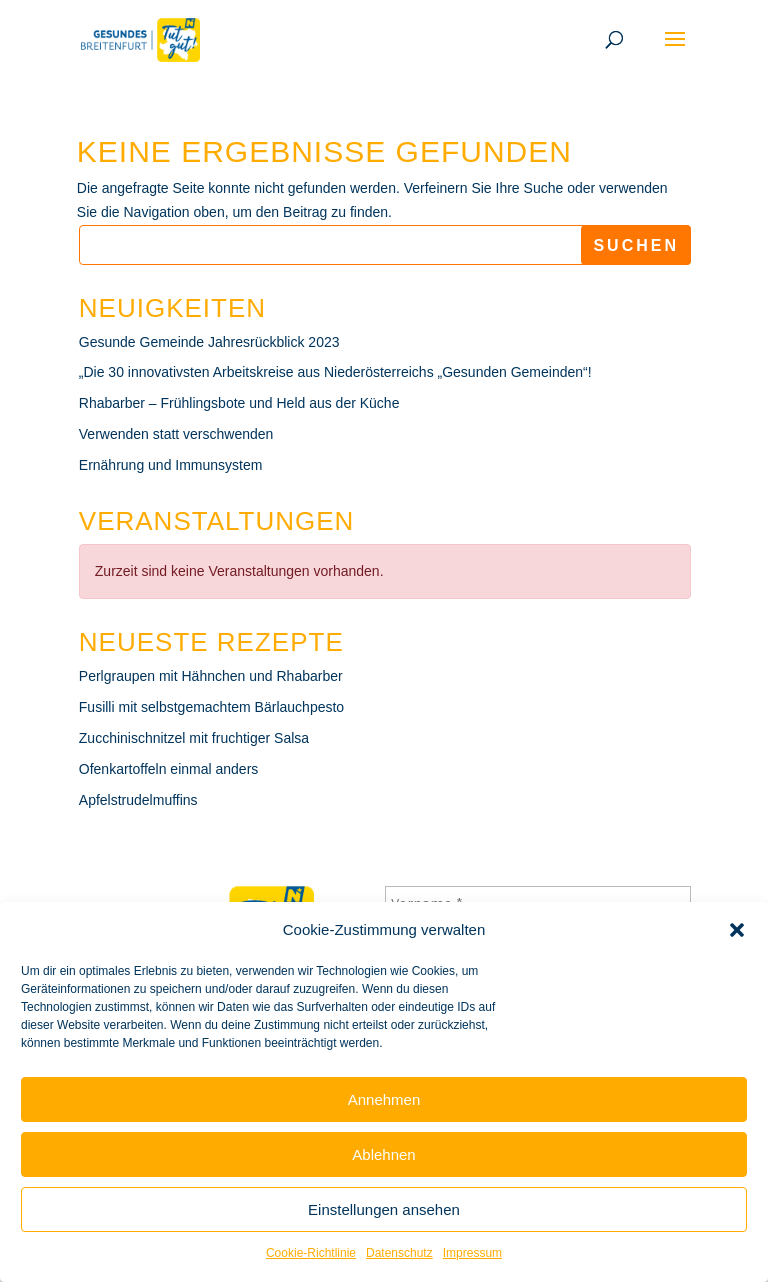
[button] (737, 930)
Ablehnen (383, 1154)
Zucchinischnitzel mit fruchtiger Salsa (194, 738)
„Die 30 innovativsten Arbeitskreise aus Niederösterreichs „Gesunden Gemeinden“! (335, 372)
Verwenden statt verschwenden (176, 434)
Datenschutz (399, 1253)
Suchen (636, 245)
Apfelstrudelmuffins (138, 800)
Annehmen (384, 1099)
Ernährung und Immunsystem (171, 465)
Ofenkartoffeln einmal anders (169, 769)
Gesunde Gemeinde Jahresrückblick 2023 (209, 342)
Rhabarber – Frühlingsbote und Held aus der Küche (239, 403)
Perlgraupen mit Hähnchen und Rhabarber (211, 676)
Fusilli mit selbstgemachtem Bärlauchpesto (211, 707)
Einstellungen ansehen (384, 1209)
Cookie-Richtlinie (311, 1253)
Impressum (472, 1253)
